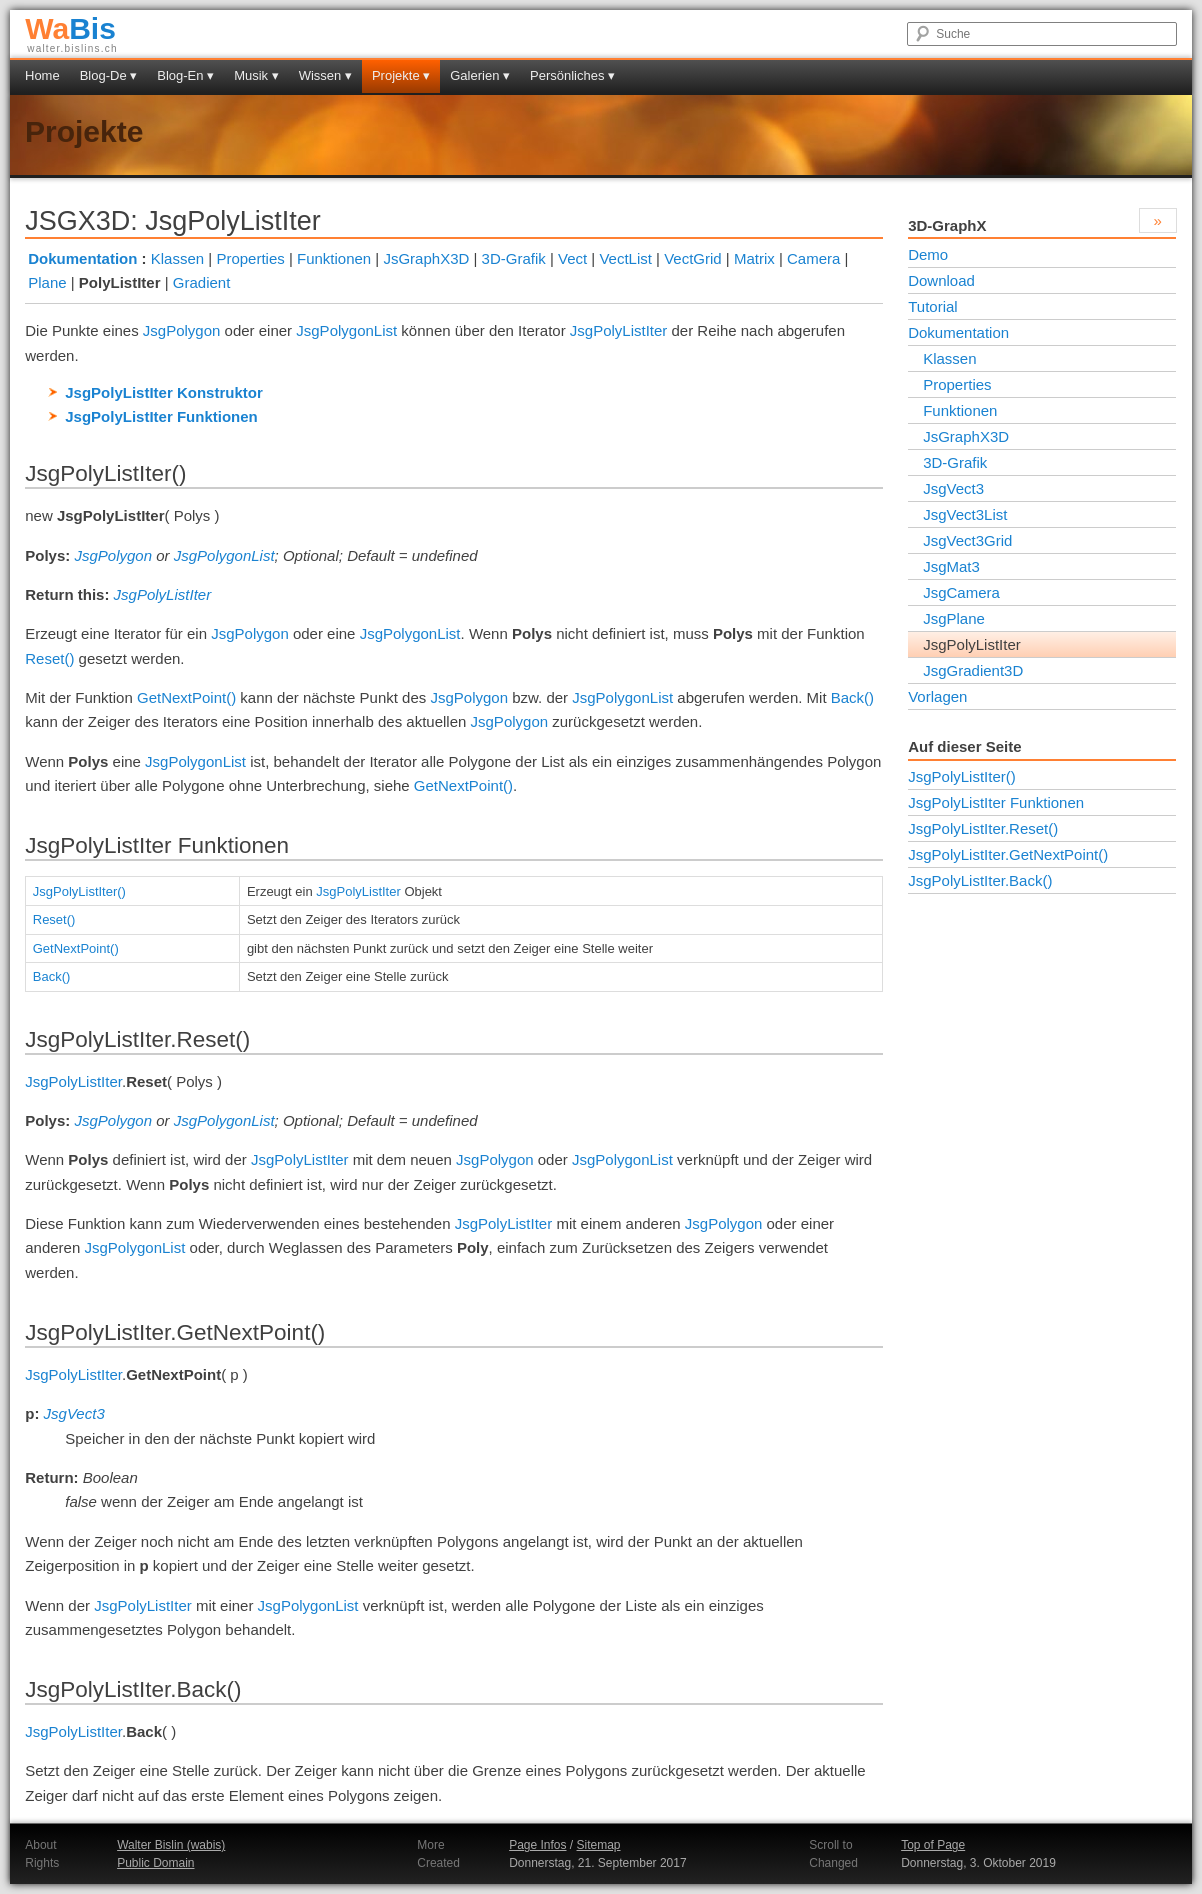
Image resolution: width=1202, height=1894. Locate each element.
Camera (813, 258)
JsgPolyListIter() (79, 891)
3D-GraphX (947, 225)
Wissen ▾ (325, 75)
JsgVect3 (74, 1413)
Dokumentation (82, 258)
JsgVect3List (965, 514)
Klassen (177, 258)
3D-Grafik (514, 258)
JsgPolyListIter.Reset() (983, 828)
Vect (572, 258)
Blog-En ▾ (185, 75)
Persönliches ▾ (572, 75)
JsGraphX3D (426, 258)
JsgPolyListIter (619, 330)
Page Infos (537, 1845)
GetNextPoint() (186, 697)
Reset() (49, 658)
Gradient (202, 282)
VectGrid (693, 258)
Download (941, 280)
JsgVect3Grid (967, 540)
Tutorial (932, 306)
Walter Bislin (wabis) (171, 1845)
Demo (928, 254)
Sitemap (599, 1845)
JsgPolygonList (346, 330)
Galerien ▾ (480, 75)
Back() (852, 697)
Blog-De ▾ (109, 75)
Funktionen (334, 258)
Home (42, 75)
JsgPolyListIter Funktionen (161, 416)
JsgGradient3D (973, 670)
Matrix (754, 258)
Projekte (84, 131)
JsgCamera (961, 592)
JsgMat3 (951, 566)
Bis (70, 28)
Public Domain (155, 1863)
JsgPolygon (182, 330)
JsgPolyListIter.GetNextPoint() (1008, 854)
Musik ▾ (256, 75)
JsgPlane (954, 618)
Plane (47, 282)
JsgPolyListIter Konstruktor (164, 392)
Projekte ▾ (401, 75)
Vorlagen (937, 696)
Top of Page (933, 1845)
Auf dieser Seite (964, 746)
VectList (625, 258)
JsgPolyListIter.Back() (980, 880)
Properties (250, 258)
